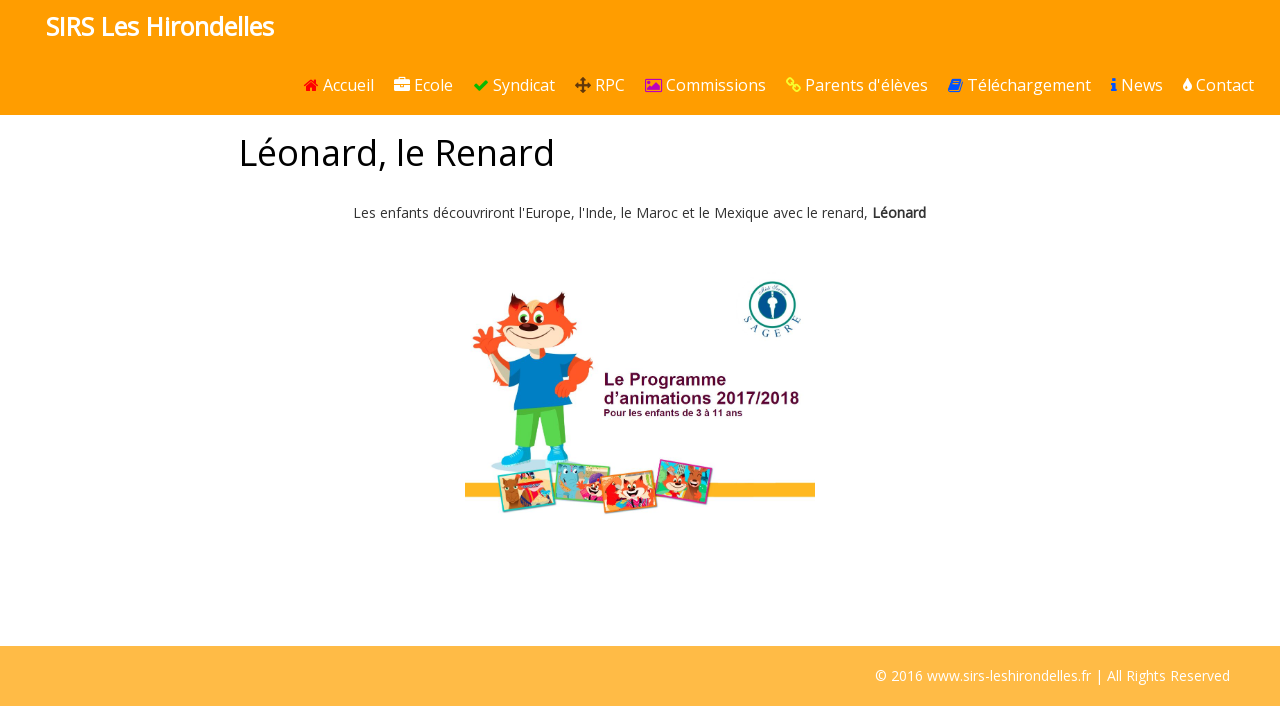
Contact (1218, 85)
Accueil (339, 85)
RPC (600, 85)
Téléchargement (1019, 85)
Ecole (423, 85)
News (1137, 85)
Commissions (705, 85)
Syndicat (514, 85)
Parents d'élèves (857, 85)
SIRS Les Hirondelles (160, 26)
